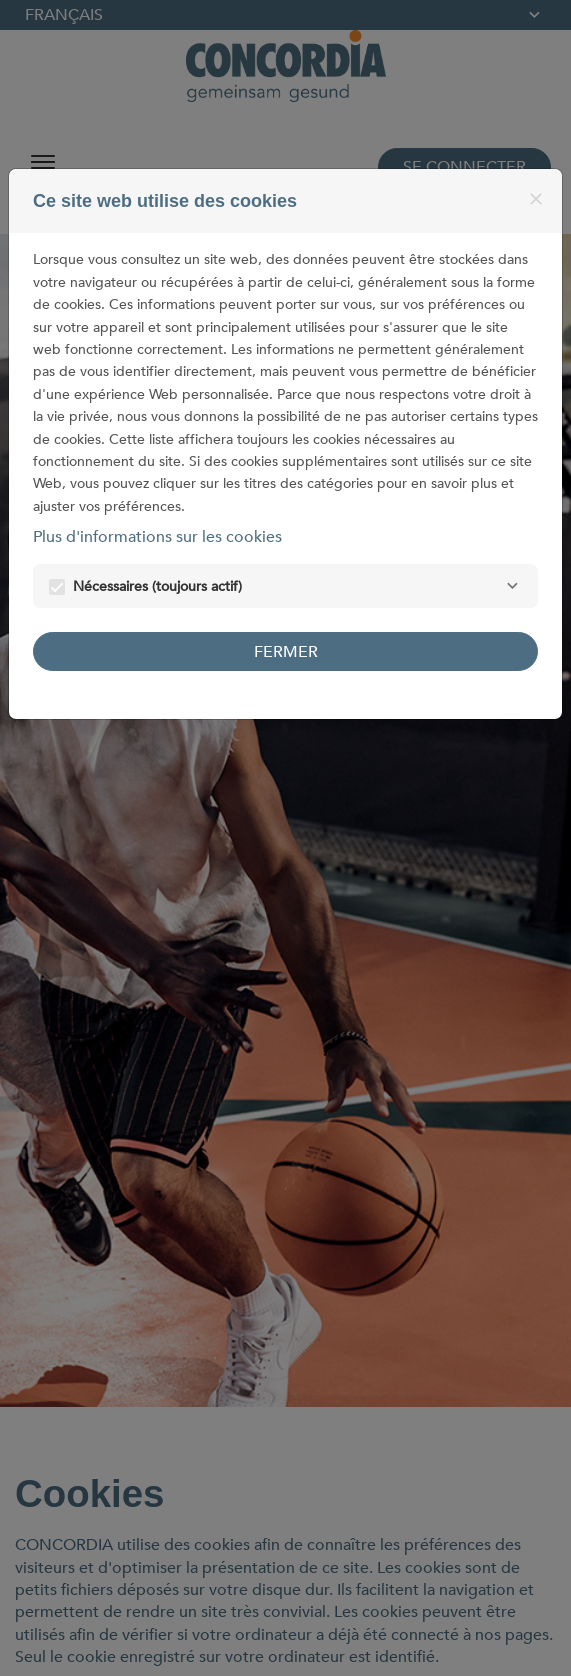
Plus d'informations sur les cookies (157, 537)
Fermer (286, 652)
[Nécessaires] (512, 586)
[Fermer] (536, 199)
